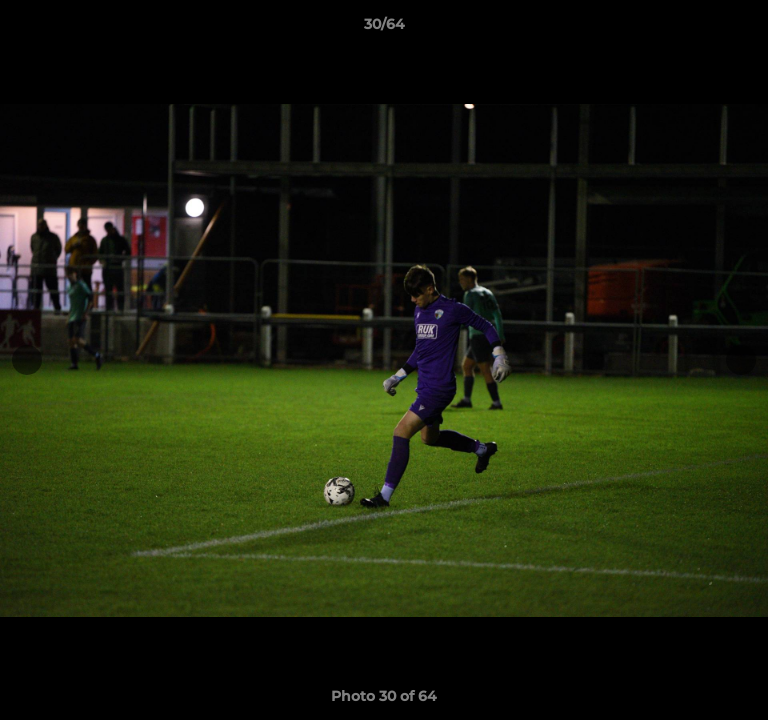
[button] (744, 29)
